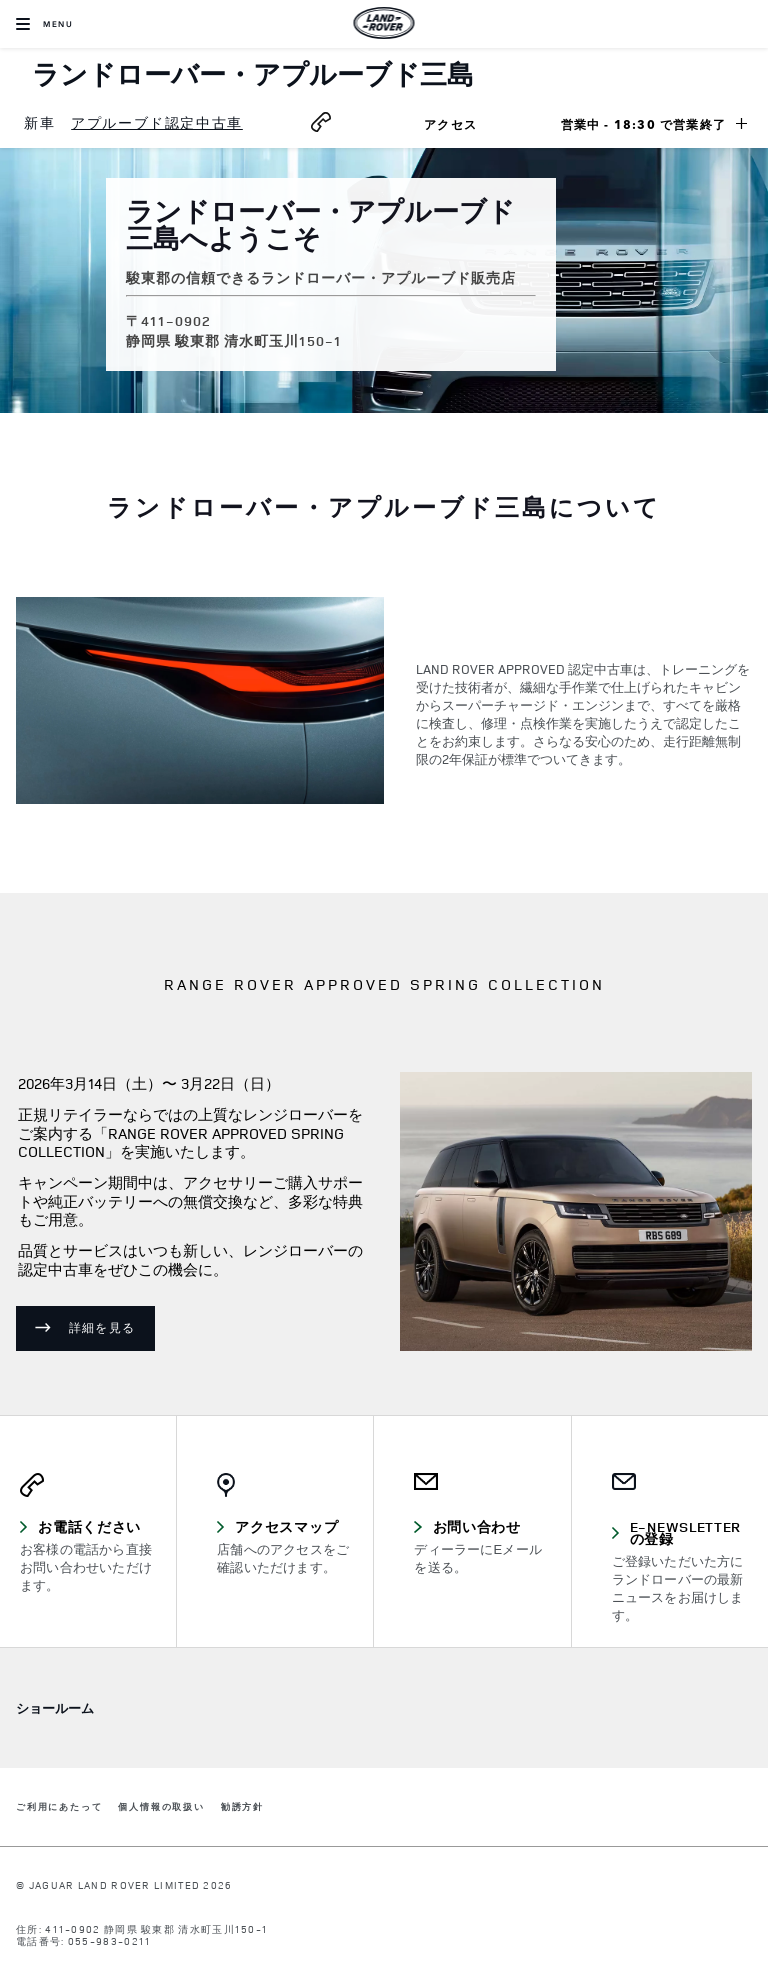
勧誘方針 (242, 1807)
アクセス (474, 127)
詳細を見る (102, 1327)
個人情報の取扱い (161, 1807)
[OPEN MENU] (44, 24)
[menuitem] (39, 124)
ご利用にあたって (59, 1807)
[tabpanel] (384, 705)
